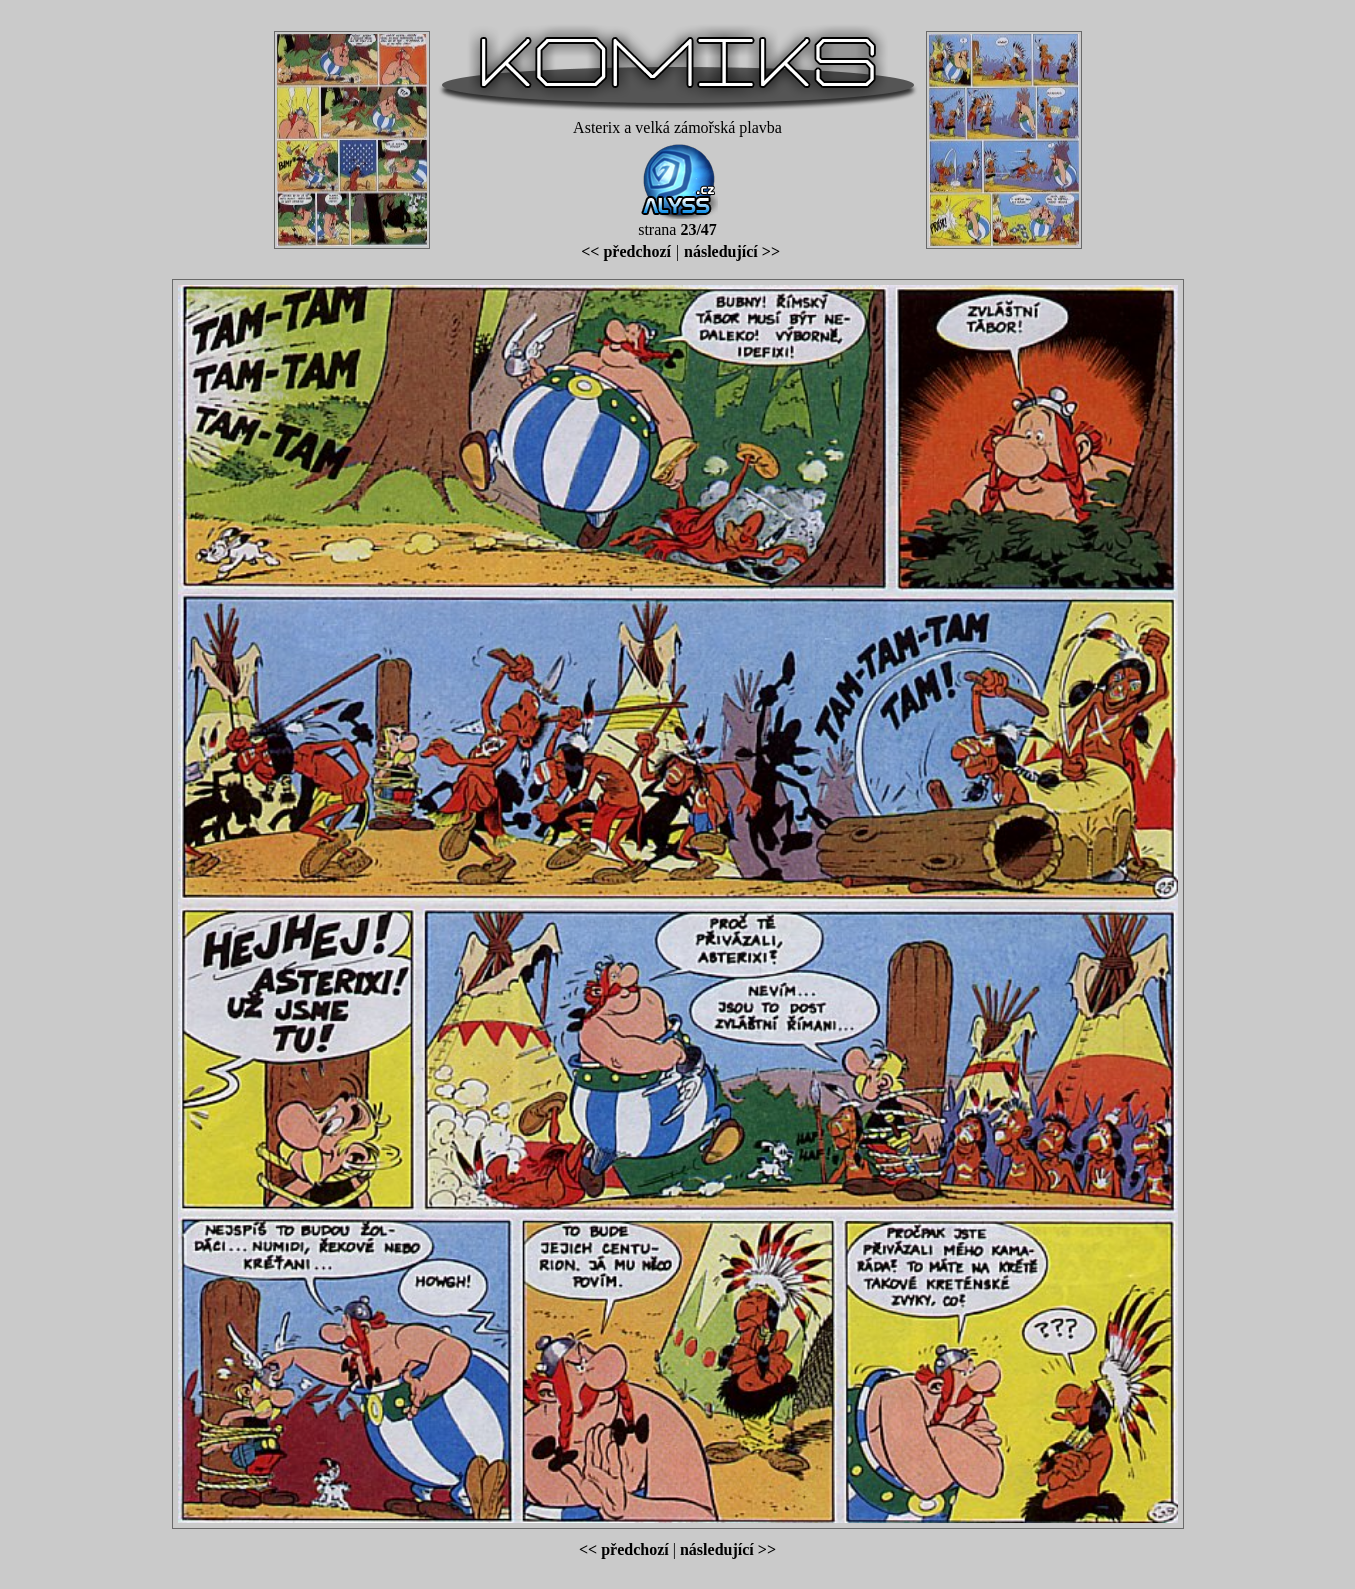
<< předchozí (626, 251)
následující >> (732, 251)
